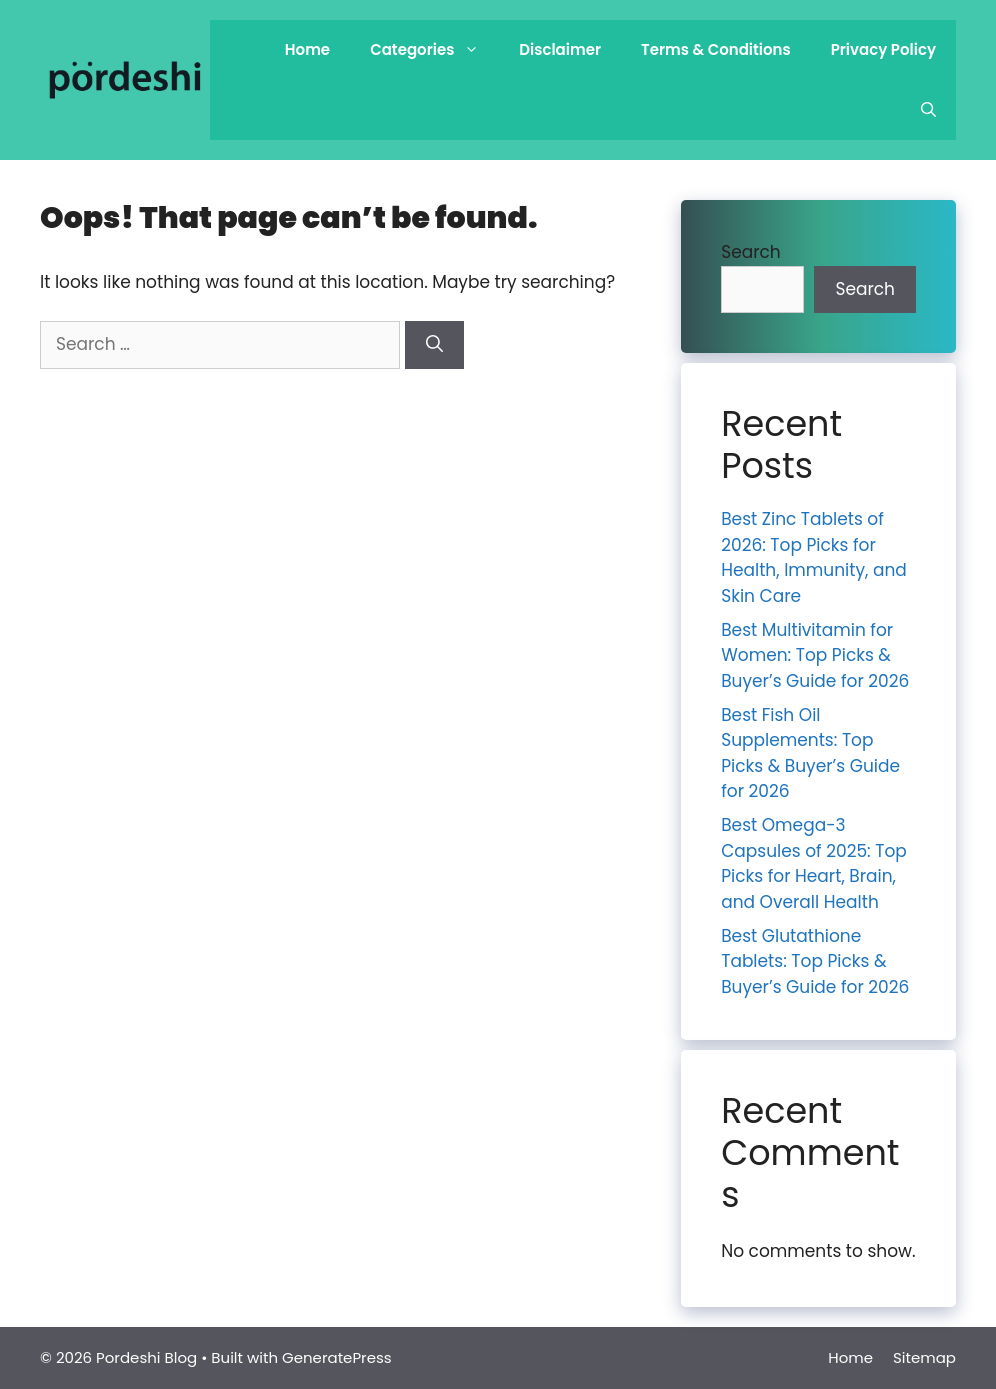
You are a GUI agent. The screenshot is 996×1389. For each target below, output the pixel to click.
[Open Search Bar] (928, 110)
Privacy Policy (883, 49)
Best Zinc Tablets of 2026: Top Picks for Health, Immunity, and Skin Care (814, 557)
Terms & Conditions (716, 49)
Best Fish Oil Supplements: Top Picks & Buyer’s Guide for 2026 (810, 753)
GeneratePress (337, 1357)
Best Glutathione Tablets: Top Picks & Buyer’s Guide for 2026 (815, 961)
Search (751, 252)
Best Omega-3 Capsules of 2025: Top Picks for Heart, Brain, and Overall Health (814, 863)
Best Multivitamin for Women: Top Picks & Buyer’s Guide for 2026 (815, 655)
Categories (434, 50)
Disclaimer (560, 49)
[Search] (434, 345)
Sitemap (924, 1357)
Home (307, 49)
